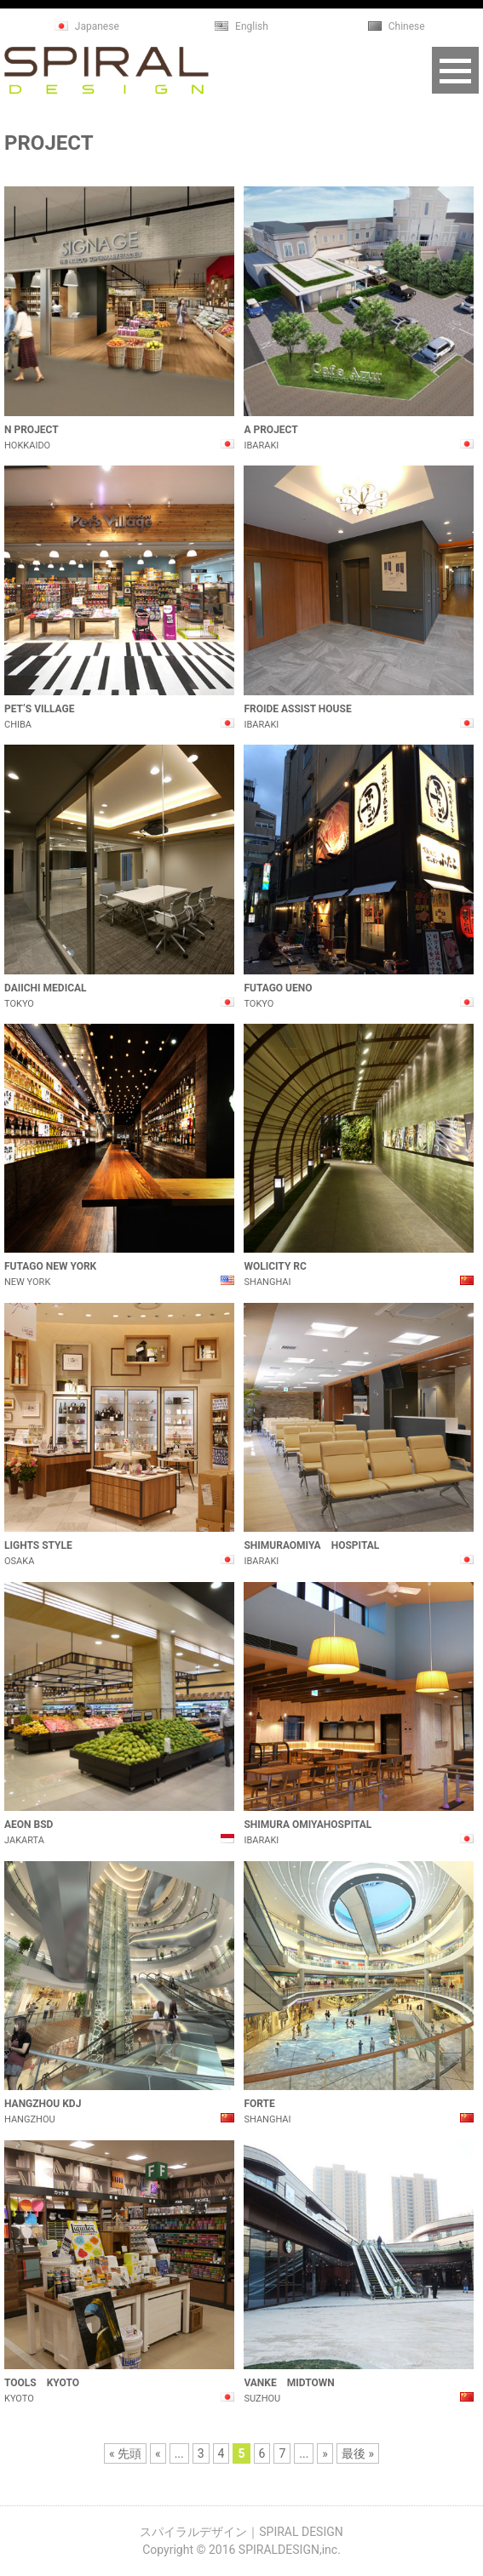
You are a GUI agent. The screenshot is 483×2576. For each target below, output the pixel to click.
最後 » (358, 2453)
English (251, 26)
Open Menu (455, 70)
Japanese (97, 26)
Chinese (406, 26)
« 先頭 (125, 2453)
